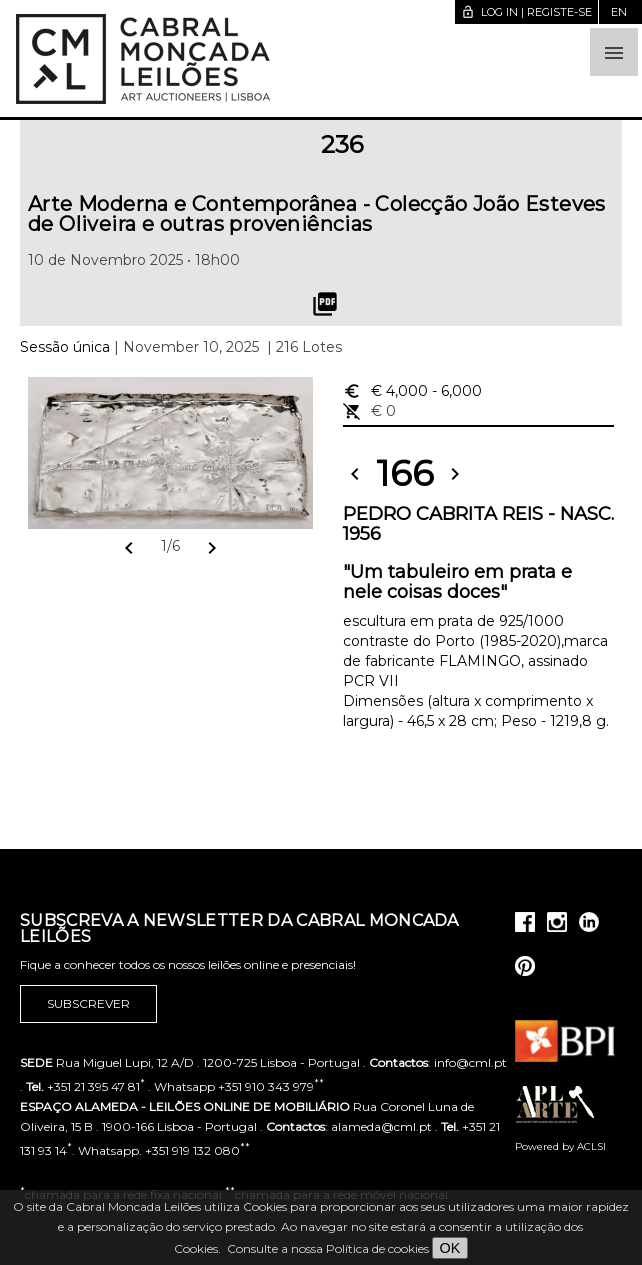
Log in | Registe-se (526, 12)
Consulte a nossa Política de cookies (328, 1248)
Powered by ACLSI (560, 1146)
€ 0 (369, 411)
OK (450, 1248)
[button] (614, 52)
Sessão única (65, 347)
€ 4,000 (412, 391)
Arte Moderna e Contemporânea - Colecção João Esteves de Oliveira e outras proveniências (317, 214)
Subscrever (88, 1004)
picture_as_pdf (325, 304)
